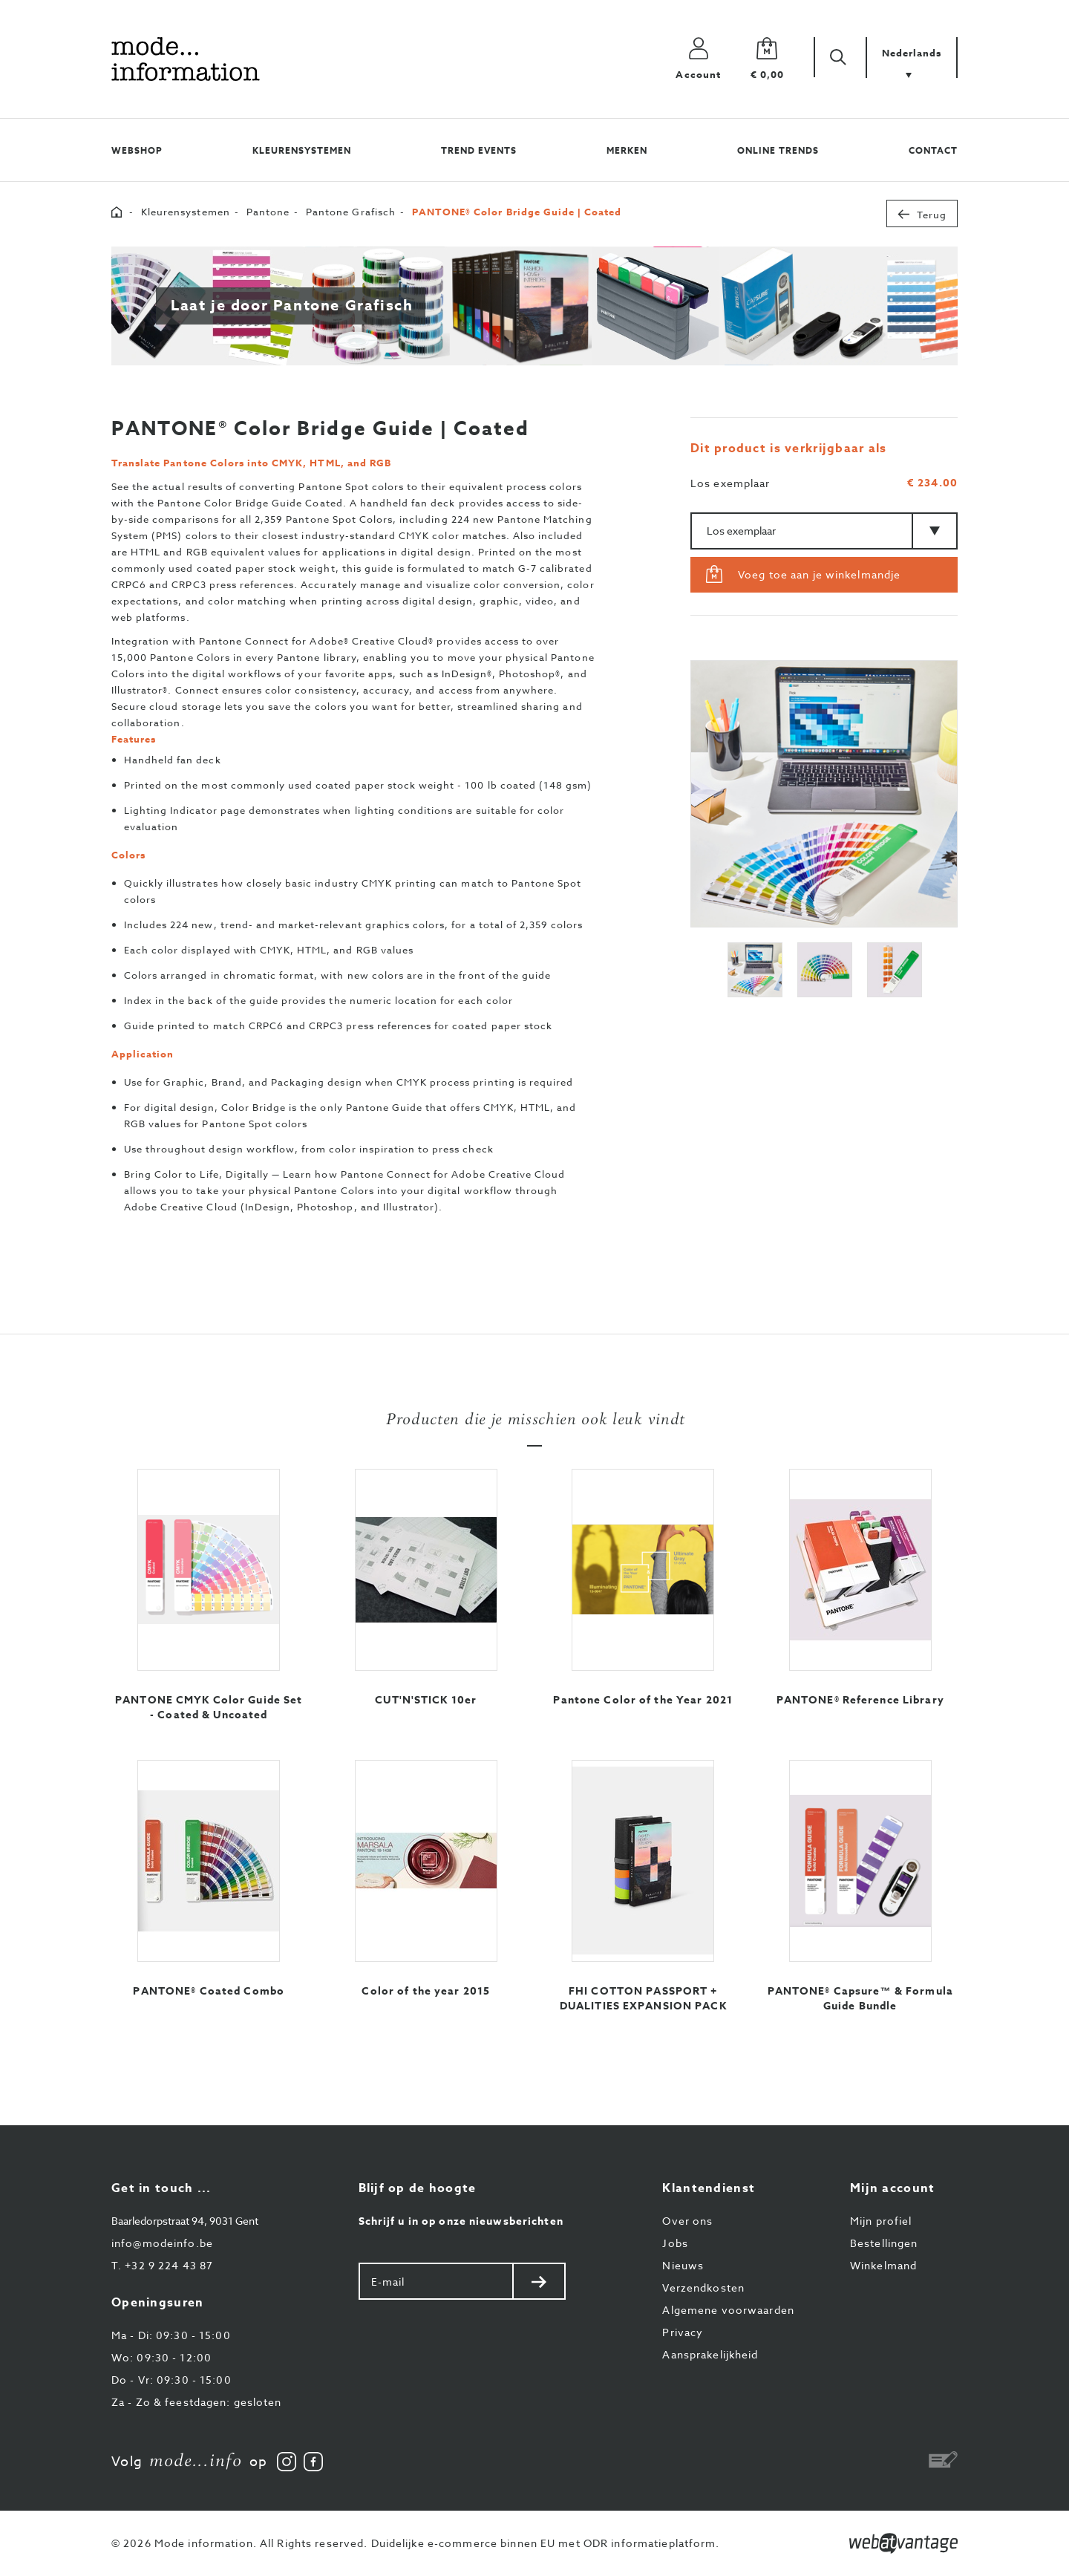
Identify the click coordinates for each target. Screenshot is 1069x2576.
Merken (627, 150)
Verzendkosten (703, 2287)
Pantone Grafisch (351, 211)
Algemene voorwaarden (728, 2310)
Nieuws (683, 2265)
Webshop (137, 150)
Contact (933, 150)
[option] (824, 793)
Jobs (674, 2243)
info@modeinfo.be (162, 2243)
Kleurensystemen (301, 150)
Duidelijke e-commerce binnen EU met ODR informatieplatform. (545, 2543)
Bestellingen (884, 2243)
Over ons (687, 2221)
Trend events (479, 150)
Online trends (777, 150)
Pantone (268, 211)
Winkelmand (883, 2265)
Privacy (682, 2332)
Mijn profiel (881, 2221)
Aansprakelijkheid (710, 2354)
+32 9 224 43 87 (162, 2265)
